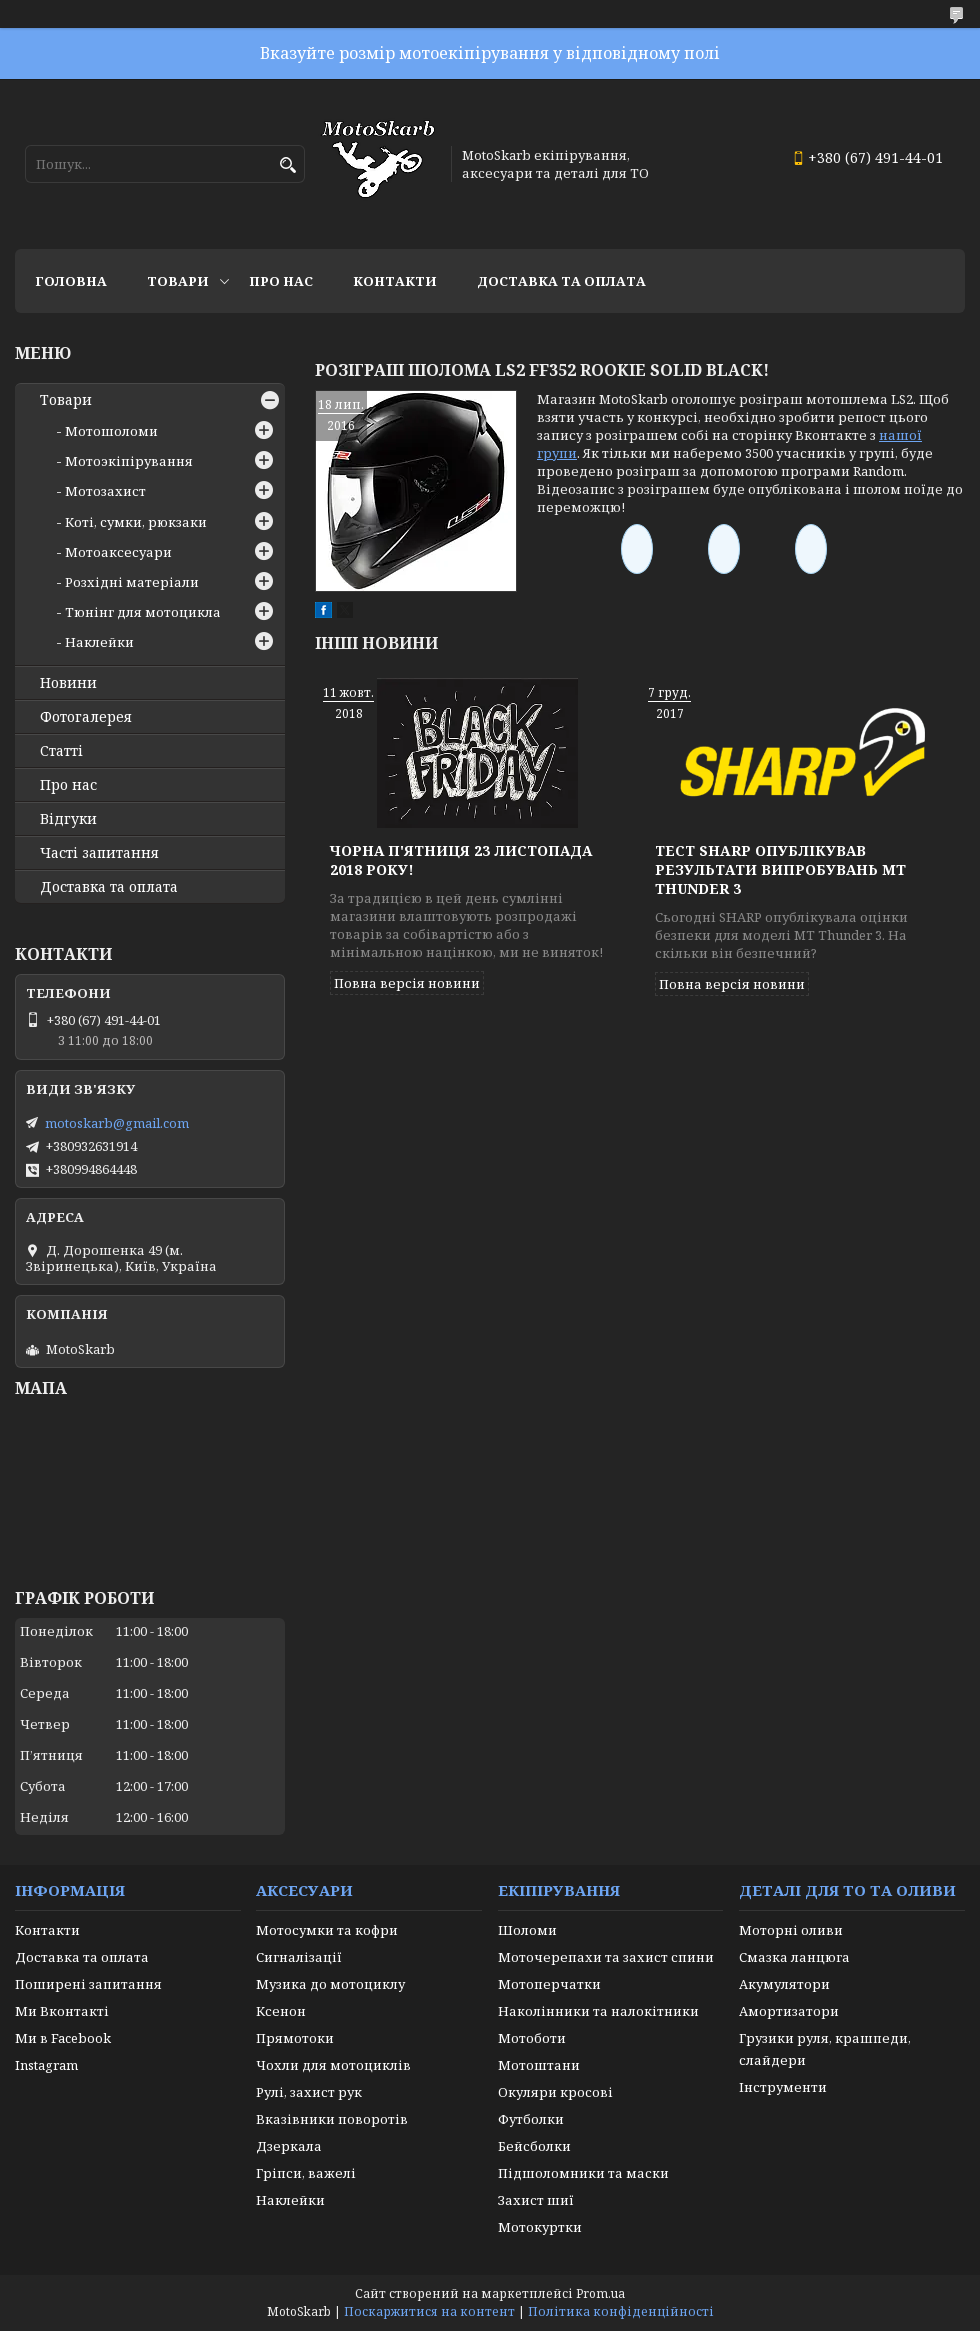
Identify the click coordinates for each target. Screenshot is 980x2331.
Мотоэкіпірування (129, 461)
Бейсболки (534, 2146)
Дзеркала (289, 2146)
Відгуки (68, 819)
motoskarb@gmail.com (117, 1123)
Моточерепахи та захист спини (606, 1957)
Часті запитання (99, 853)
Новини (68, 683)
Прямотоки (295, 2038)
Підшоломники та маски (583, 2173)
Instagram (46, 2065)
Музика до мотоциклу (330, 1984)
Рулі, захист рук (309, 2092)
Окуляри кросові (555, 2092)
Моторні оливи (791, 1930)
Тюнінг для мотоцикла (143, 612)
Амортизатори (789, 2011)
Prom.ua (600, 2293)
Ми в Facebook (63, 2038)
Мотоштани (539, 2065)
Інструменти (783, 2087)
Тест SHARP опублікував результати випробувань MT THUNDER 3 (780, 869)
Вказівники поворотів (332, 2119)
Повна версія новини (407, 983)
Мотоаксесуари (118, 552)
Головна (71, 281)
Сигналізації (299, 1957)
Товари (178, 281)
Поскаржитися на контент (429, 2311)
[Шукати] (287, 165)
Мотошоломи (111, 431)
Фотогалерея (86, 717)
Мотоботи (532, 2038)
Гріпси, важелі (306, 2173)
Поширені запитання (88, 1984)
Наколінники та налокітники (598, 2011)
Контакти (395, 281)
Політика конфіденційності (621, 2311)
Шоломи (527, 1930)
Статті (61, 751)
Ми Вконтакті (62, 2011)
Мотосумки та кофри (327, 1930)
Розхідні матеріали (132, 582)
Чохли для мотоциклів (333, 2065)
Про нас (281, 281)
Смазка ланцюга (794, 1957)
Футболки (531, 2119)
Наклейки (99, 642)
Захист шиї (536, 2200)
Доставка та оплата (561, 281)
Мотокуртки (540, 2227)
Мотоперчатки (549, 1984)
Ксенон (281, 2011)
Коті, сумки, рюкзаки (136, 522)
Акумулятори (784, 1984)
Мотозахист (105, 491)
